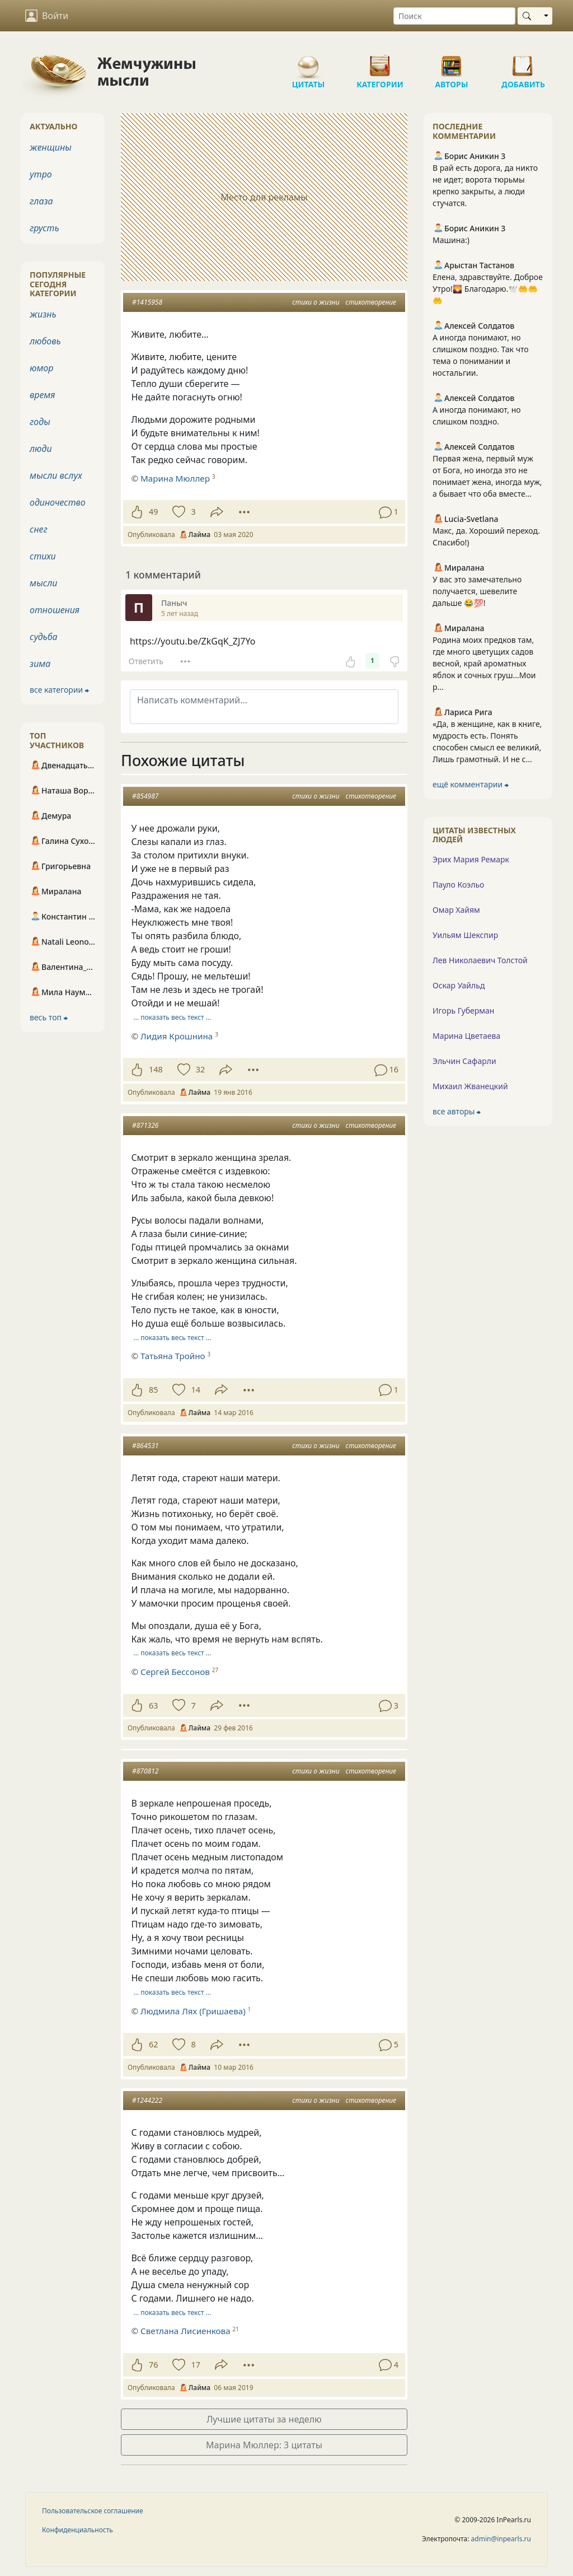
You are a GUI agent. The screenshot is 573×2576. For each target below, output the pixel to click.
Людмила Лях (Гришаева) (193, 2011)
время (42, 395)
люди (41, 448)
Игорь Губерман (463, 1010)
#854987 (145, 796)
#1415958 (147, 302)
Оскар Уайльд (459, 985)
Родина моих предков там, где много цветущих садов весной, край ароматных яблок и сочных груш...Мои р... (484, 663)
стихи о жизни (315, 302)
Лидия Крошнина (176, 1036)
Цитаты (308, 61)
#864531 (145, 1445)
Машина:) (451, 240)
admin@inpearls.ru (501, 2539)
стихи (43, 556)
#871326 (145, 1125)
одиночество (58, 502)
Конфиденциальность (77, 2530)
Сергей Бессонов (175, 1671)
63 (153, 1705)
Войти (46, 16)
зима (40, 663)
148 (156, 1069)
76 (153, 2364)
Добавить (523, 61)
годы (40, 422)
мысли (43, 583)
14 (195, 1389)
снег (39, 529)
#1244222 (147, 2100)
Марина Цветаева (466, 1035)
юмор (41, 368)
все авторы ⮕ (457, 1111)
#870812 (145, 1771)
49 (153, 511)
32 (200, 1069)
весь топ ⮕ (49, 1017)
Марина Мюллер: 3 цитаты (264, 2445)
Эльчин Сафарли (464, 1061)
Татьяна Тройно (172, 1355)
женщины (51, 147)
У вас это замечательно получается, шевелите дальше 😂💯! (477, 591)
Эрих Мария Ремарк (471, 859)
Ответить (146, 661)
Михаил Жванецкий (470, 1086)
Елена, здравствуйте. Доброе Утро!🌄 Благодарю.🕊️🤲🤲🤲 (488, 289)
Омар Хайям (456, 909)
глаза (41, 201)
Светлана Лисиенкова (185, 2330)
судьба (44, 637)
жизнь (43, 314)
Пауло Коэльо (458, 884)
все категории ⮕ (59, 689)
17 (195, 2364)
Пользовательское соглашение (92, 2511)
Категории (380, 61)
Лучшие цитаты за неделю (264, 2419)
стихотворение (371, 302)
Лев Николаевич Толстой (480, 960)
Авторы (451, 61)
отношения (54, 610)
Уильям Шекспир (465, 935)
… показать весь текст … (173, 1017)
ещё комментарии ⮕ (471, 784)
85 (153, 1389)
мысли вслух (56, 475)
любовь (45, 341)
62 (153, 2044)
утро (41, 174)
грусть (44, 228)
